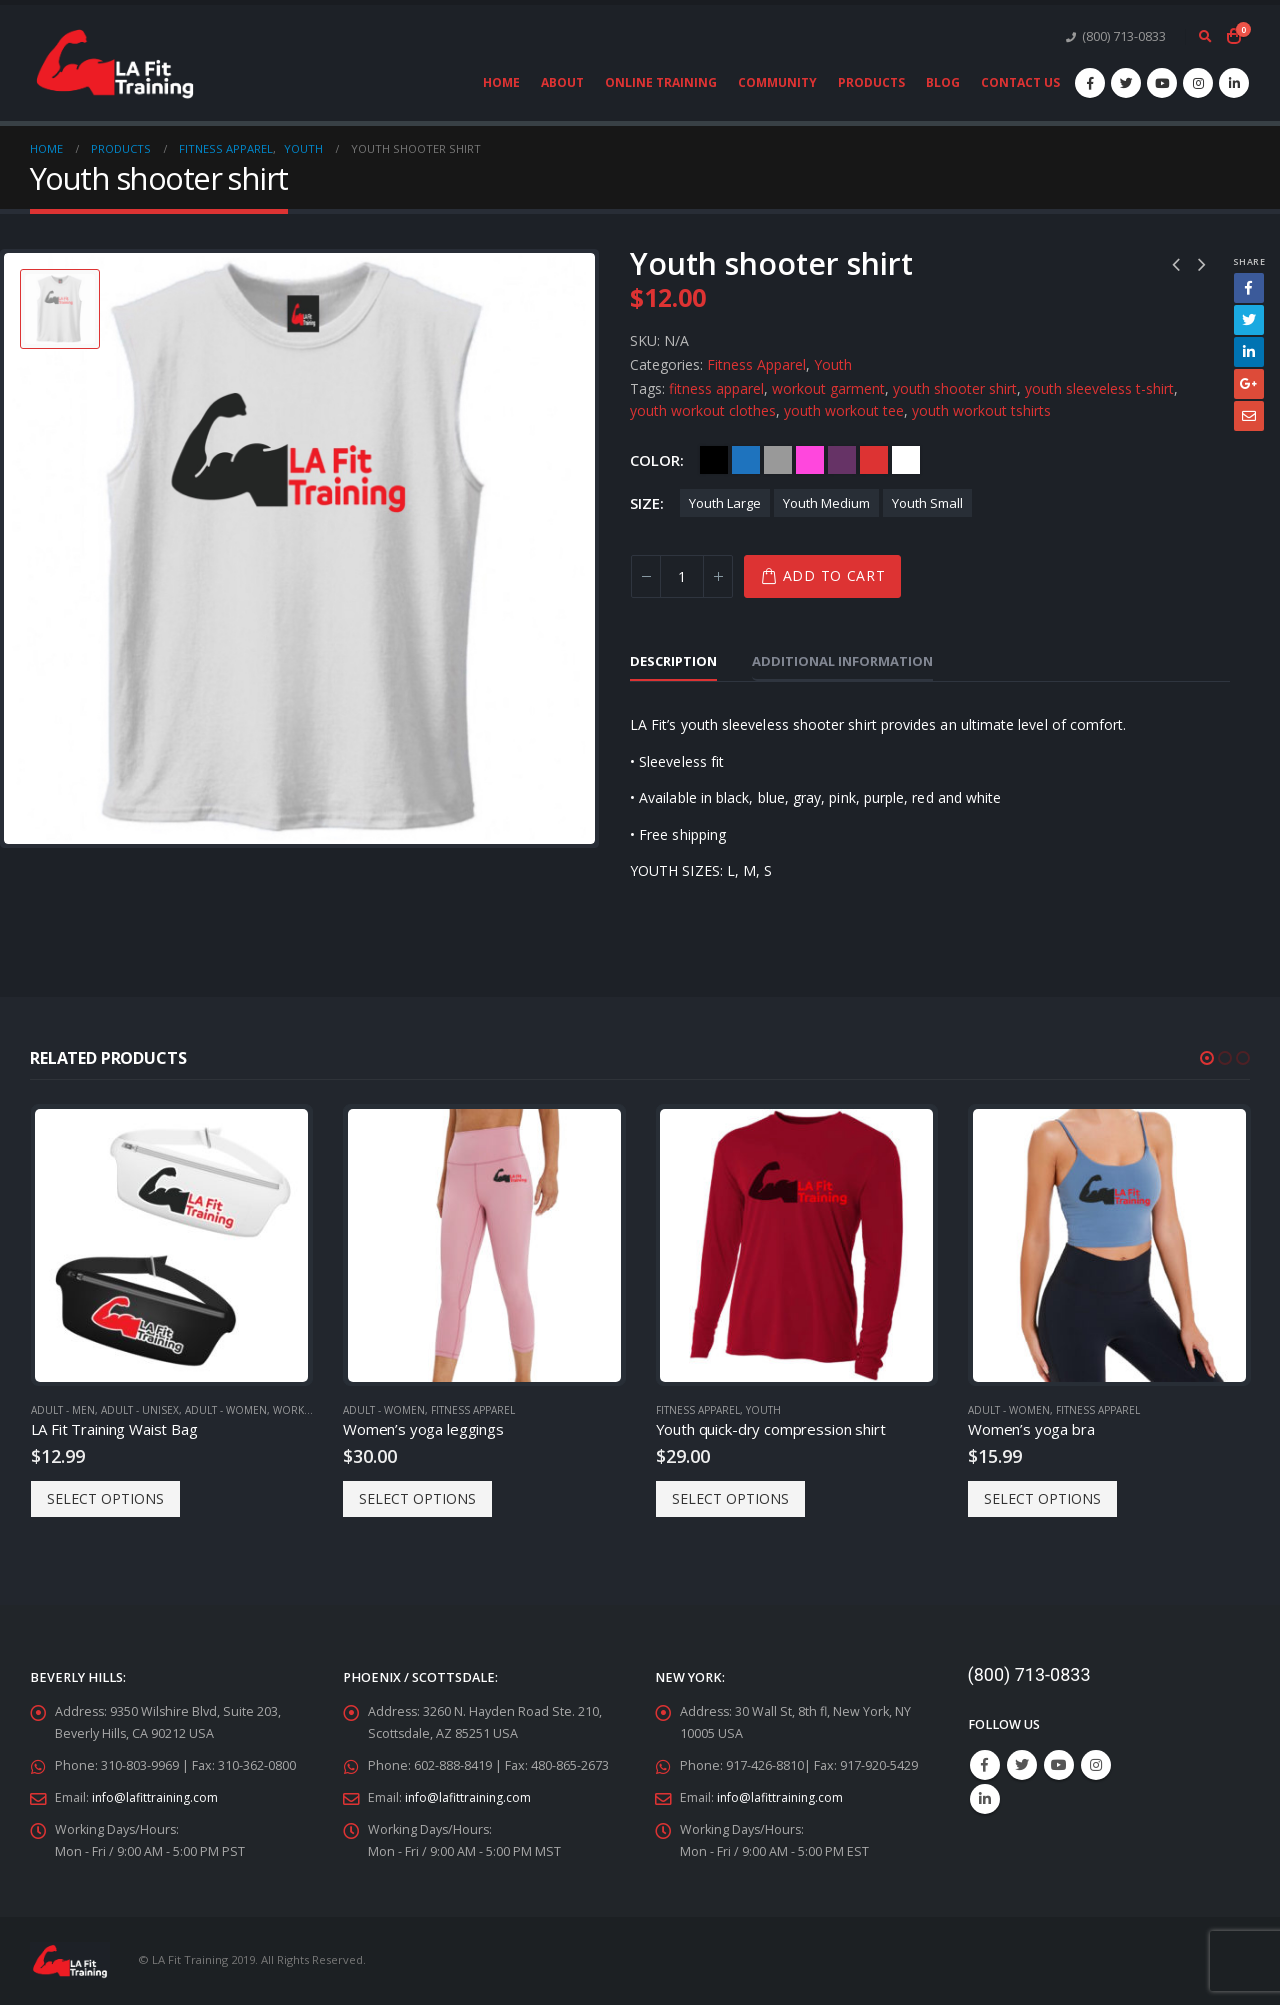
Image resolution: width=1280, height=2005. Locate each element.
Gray (778, 460)
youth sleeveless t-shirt (1099, 388)
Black (714, 460)
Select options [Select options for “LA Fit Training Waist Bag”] (105, 1498)
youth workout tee (844, 410)
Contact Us (1020, 82)
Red (874, 460)
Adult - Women (226, 1410)
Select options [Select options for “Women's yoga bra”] (1042, 1498)
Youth (833, 364)
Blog (943, 82)
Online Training (661, 82)
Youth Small (927, 503)
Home (501, 82)
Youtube (1059, 1765)
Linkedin (985, 1799)
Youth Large (725, 503)
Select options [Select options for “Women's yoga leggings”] (417, 1498)
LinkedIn (1249, 352)
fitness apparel (716, 388)
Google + (1249, 384)
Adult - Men (63, 1410)
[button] (1207, 1058)
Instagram (1096, 1765)
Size (645, 503)
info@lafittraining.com (156, 1797)
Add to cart (834, 575)
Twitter (1249, 320)
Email (1249, 416)
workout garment (828, 388)
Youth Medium (826, 503)
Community (777, 82)
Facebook (1249, 288)
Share (1249, 261)
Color (655, 460)
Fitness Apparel (756, 364)
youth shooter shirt (955, 388)
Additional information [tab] (842, 661)
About (562, 82)
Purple (842, 460)
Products (871, 82)
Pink (810, 460)
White (906, 460)
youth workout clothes (703, 410)
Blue (746, 460)
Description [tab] (673, 661)
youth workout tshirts (981, 410)
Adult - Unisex (140, 1410)
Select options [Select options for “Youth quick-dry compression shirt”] (730, 1498)
